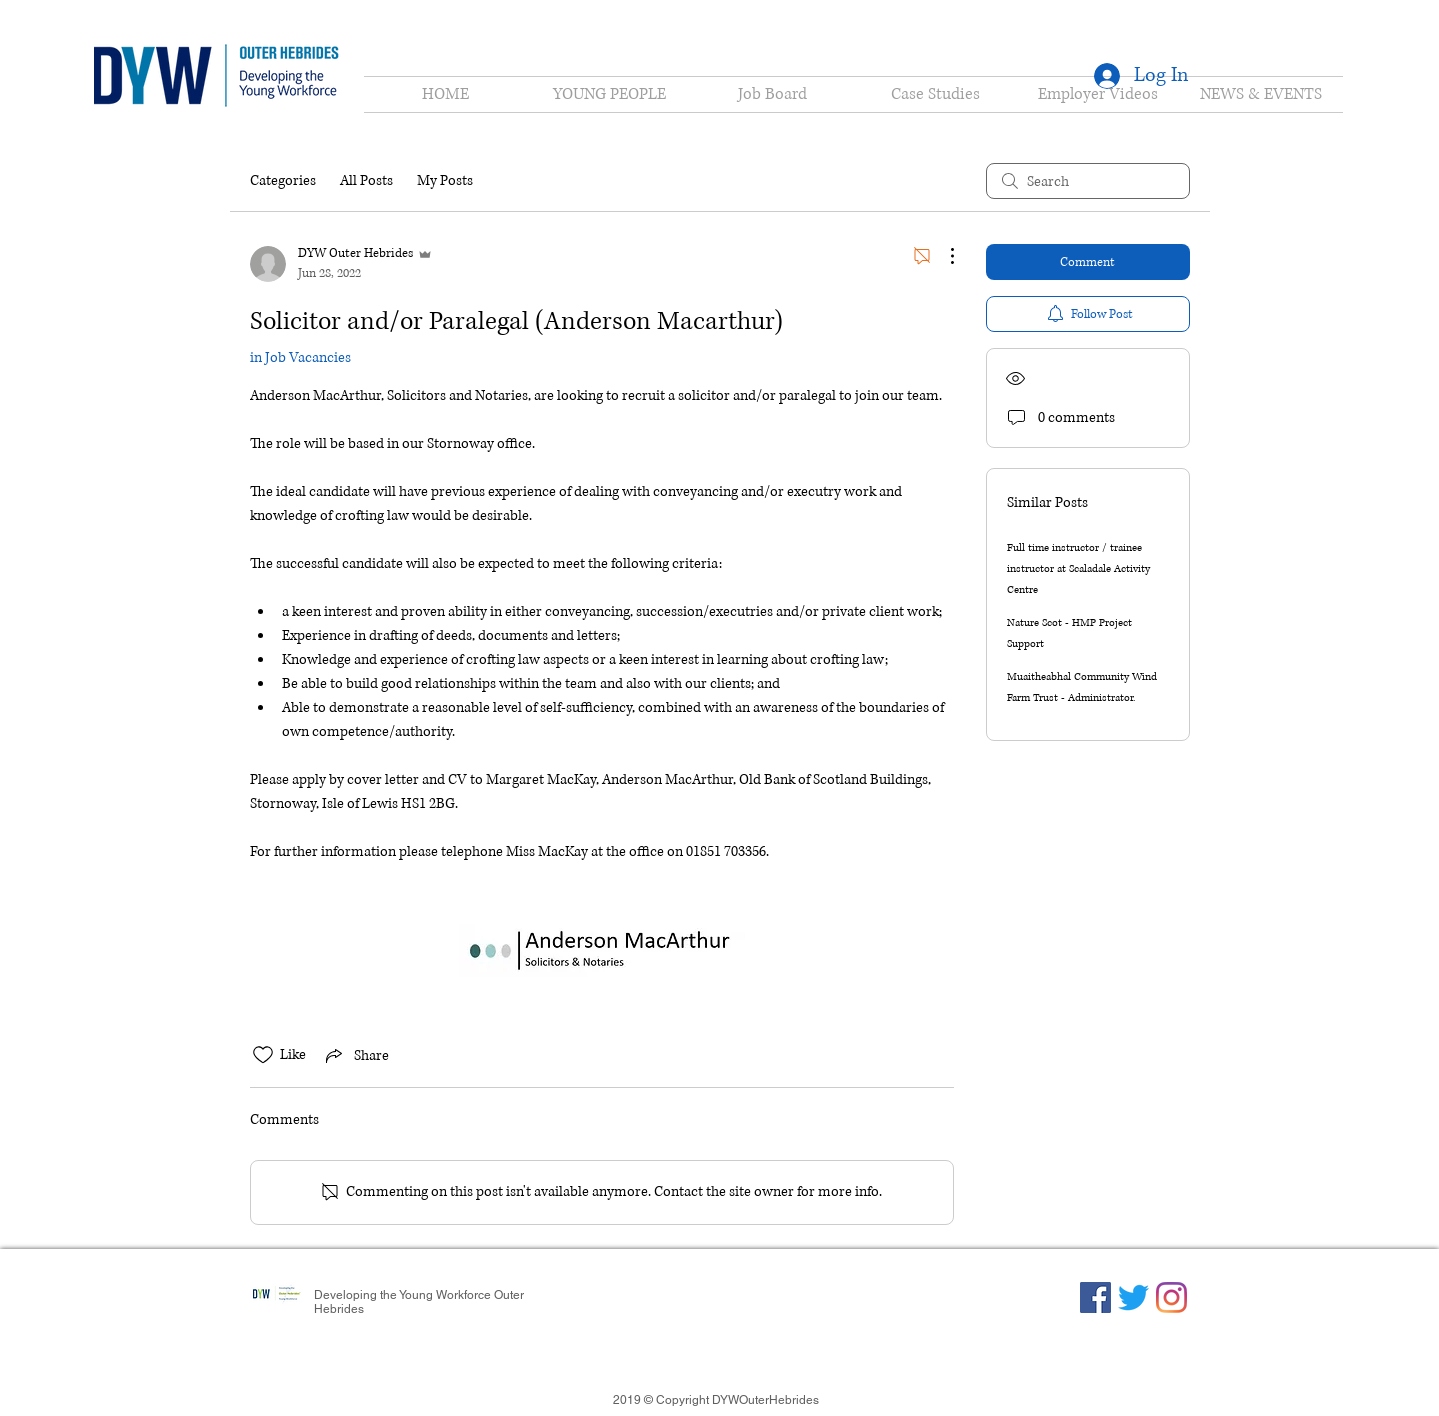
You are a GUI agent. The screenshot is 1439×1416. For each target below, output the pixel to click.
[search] (1088, 181)
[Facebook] (1095, 1297)
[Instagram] (1171, 1297)
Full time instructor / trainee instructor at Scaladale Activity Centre (1078, 568)
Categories (283, 180)
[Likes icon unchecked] (263, 1055)
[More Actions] (942, 256)
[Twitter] (1133, 1297)
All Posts (366, 180)
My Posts (445, 180)
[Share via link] (355, 1055)
